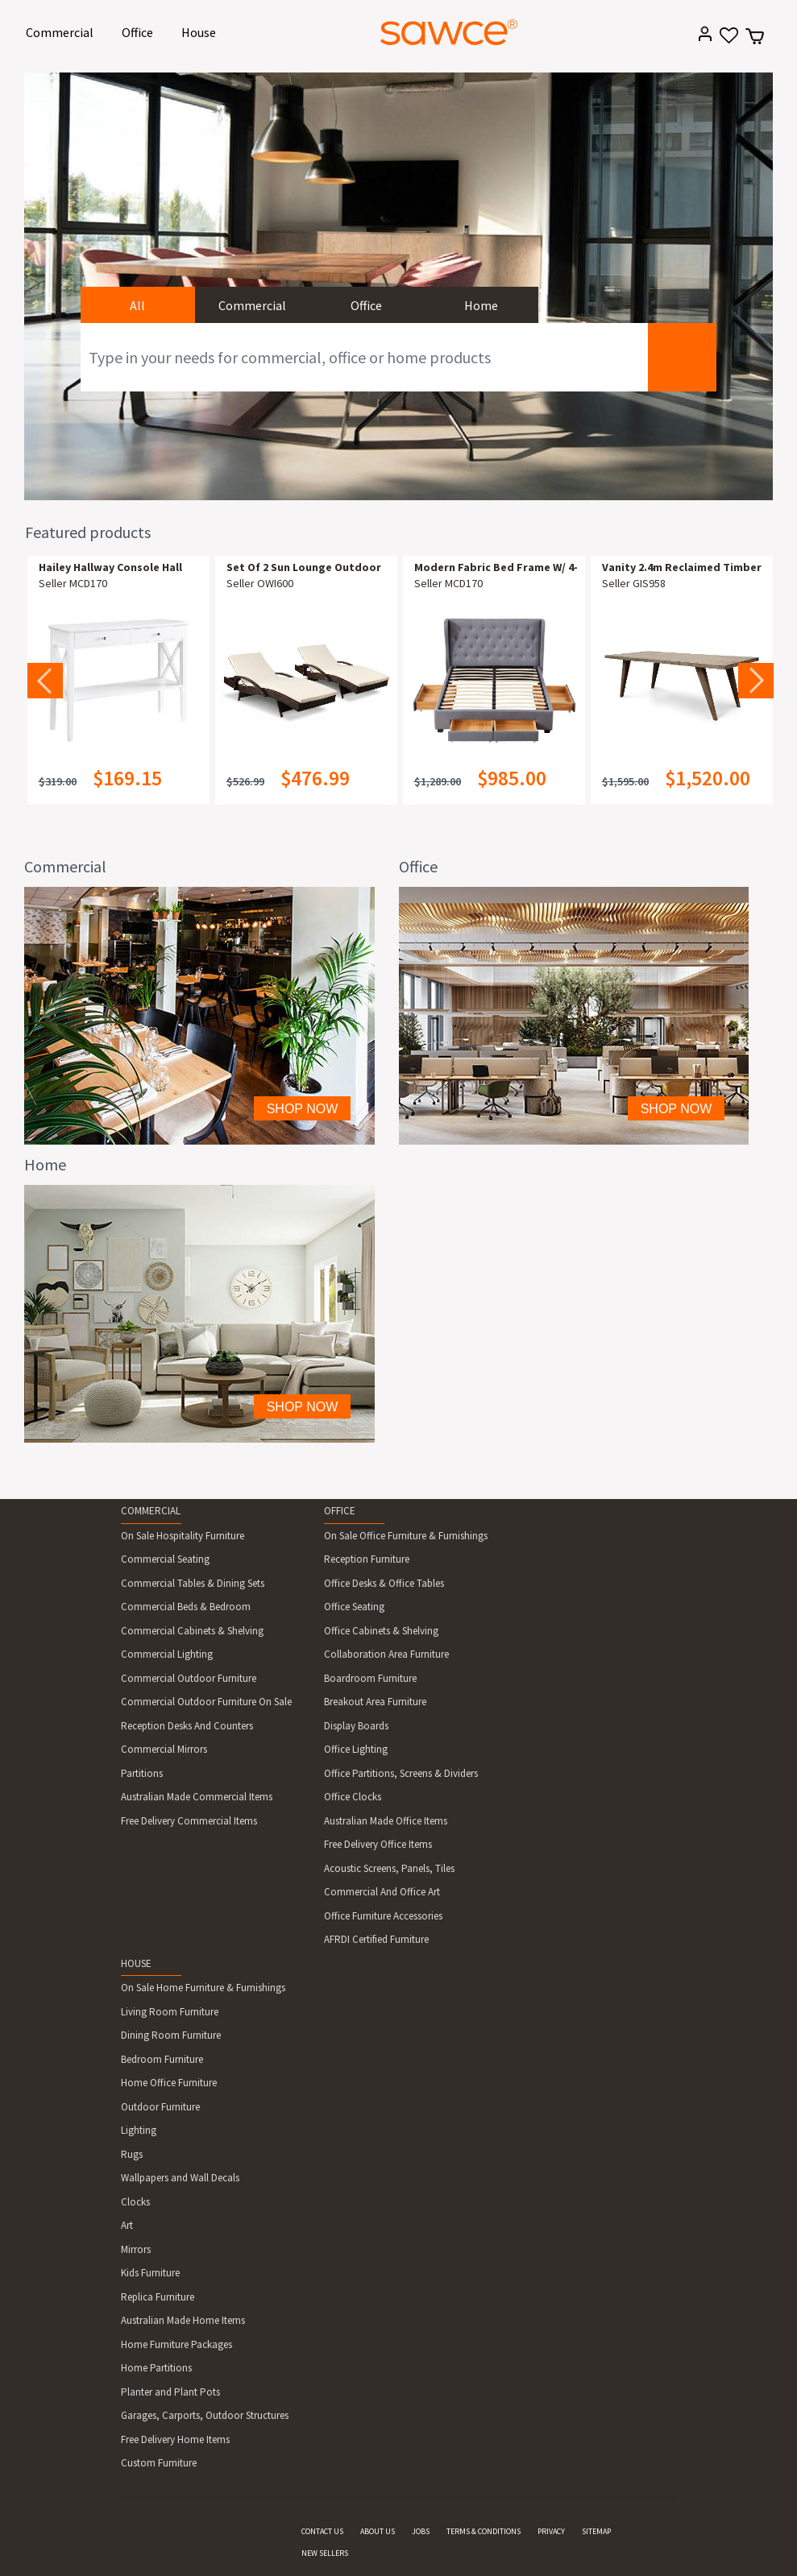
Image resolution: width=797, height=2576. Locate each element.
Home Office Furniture (169, 2082)
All (137, 305)
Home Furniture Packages (176, 2344)
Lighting (138, 2130)
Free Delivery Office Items (378, 1844)
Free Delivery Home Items (175, 2439)
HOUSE (136, 1963)
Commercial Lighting (167, 1654)
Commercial (62, 31)
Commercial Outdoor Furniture (188, 1678)
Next (756, 680)
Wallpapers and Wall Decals (180, 2178)
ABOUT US (377, 2531)
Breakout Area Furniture (375, 1701)
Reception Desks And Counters (187, 1726)
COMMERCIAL (151, 1511)
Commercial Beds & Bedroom (186, 1606)
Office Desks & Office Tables (384, 1583)
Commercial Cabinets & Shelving (192, 1631)
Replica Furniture (157, 2297)
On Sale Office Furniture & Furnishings (406, 1536)
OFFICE (339, 1511)
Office (140, 31)
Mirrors (136, 2249)
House (201, 31)
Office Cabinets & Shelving (381, 1631)
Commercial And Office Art (382, 1892)
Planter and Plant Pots (170, 2392)
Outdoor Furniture (160, 2107)
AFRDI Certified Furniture (376, 1939)
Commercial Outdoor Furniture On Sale (206, 1701)
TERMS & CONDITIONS (483, 2531)
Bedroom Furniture (162, 2059)
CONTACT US (322, 2531)
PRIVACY (551, 2531)
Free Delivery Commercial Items (189, 1821)
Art (127, 2225)
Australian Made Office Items (385, 1821)
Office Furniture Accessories (383, 1916)
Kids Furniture (150, 2273)
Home (481, 305)
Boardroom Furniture (370, 1678)
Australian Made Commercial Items (196, 1797)
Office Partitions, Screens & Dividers (401, 1773)
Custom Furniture (159, 2463)
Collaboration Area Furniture (386, 1654)
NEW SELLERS (324, 2553)
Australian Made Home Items (183, 2320)
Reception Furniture (366, 1559)
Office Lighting (356, 1749)
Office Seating (354, 1606)
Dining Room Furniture (171, 2035)
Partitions (142, 1773)
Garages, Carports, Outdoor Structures (204, 2415)
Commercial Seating (165, 1559)
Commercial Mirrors (164, 1749)
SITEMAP (596, 2531)
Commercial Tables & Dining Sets (192, 1583)
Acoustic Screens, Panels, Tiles (389, 1868)
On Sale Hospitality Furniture (182, 1536)
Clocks (135, 2202)
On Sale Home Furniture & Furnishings (203, 1987)
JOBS (421, 2531)
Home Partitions (156, 2368)
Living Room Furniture (169, 2012)
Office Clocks (352, 1797)
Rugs (132, 2154)
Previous (45, 680)
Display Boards (356, 1726)
